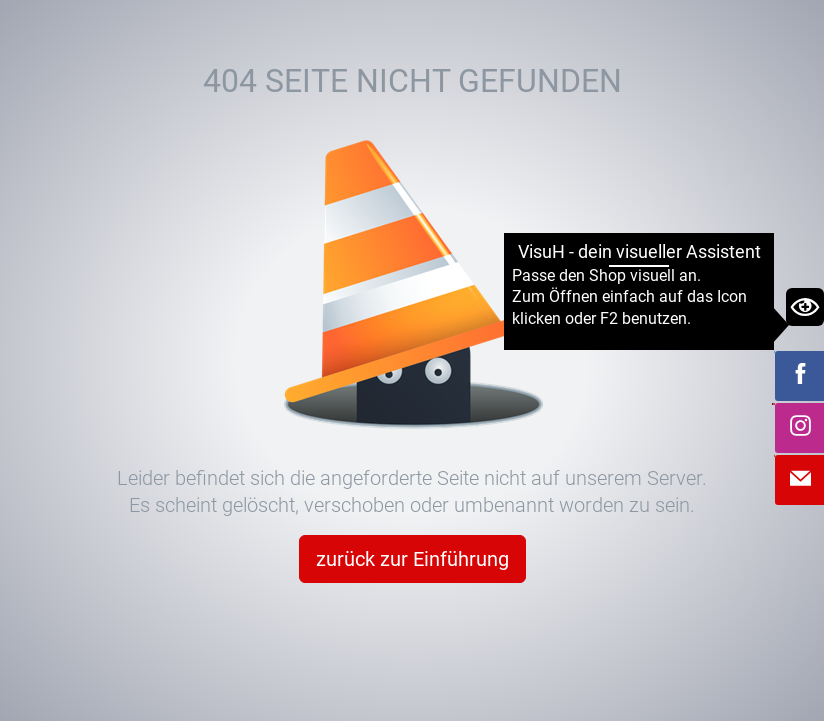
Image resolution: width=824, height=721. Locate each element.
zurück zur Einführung (412, 559)
